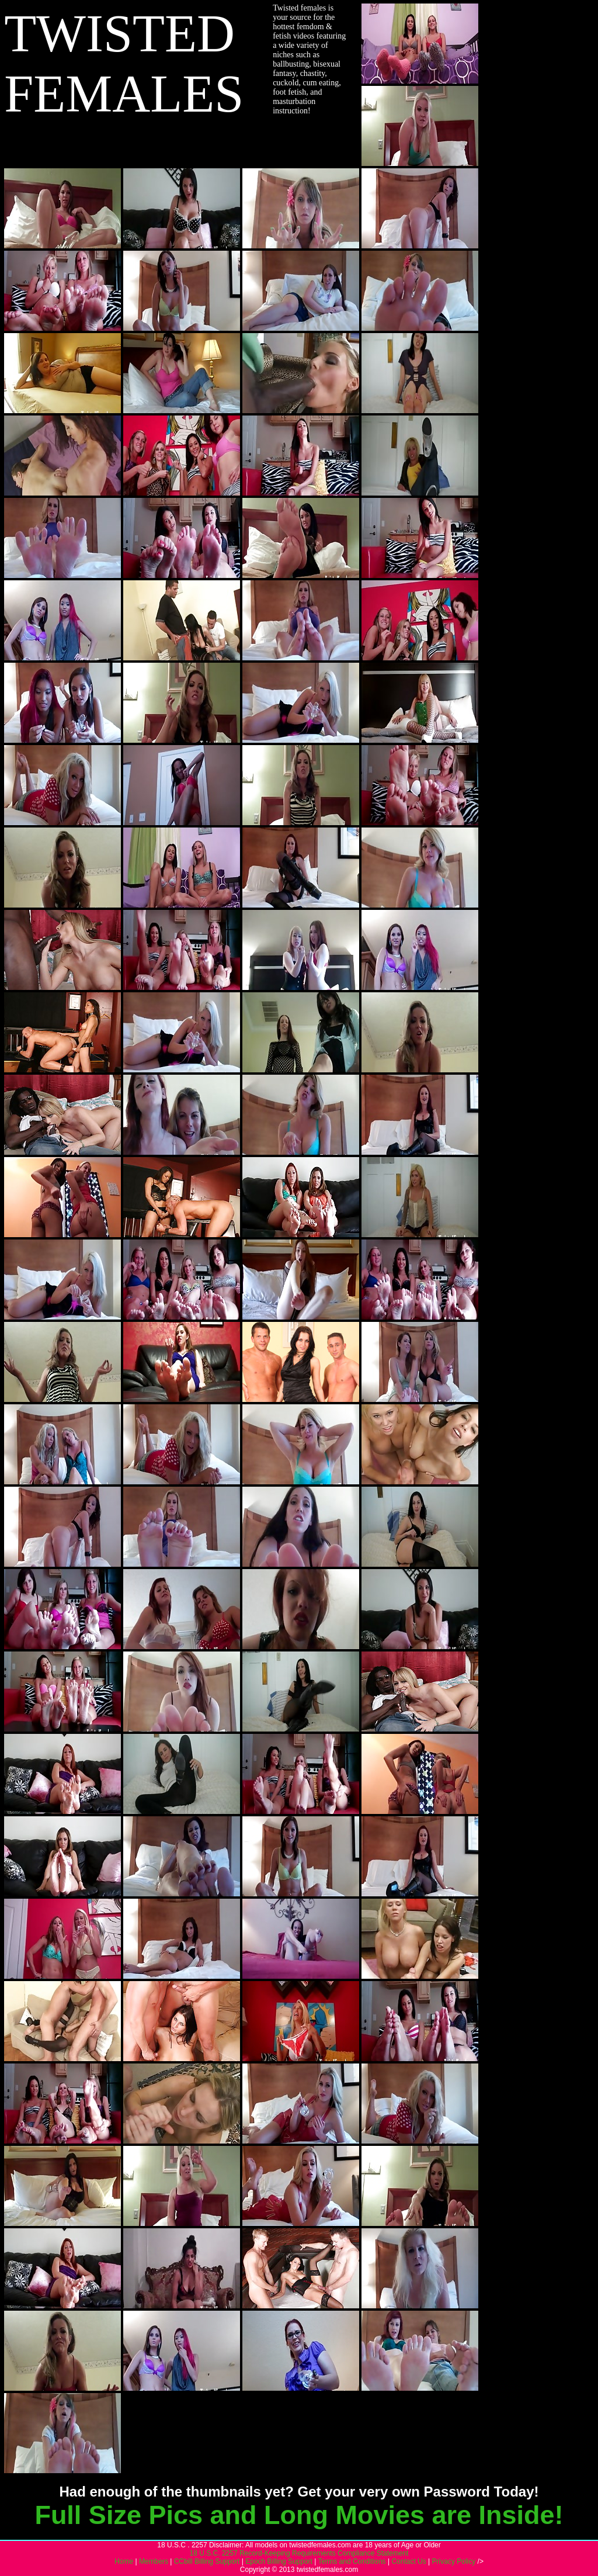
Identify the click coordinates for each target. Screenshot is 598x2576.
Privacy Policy (454, 2561)
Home (123, 2561)
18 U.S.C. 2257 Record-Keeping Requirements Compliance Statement (299, 2553)
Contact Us (408, 2561)
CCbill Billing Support (207, 2561)
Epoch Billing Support (278, 2561)
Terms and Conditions (352, 2561)
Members (153, 2561)
